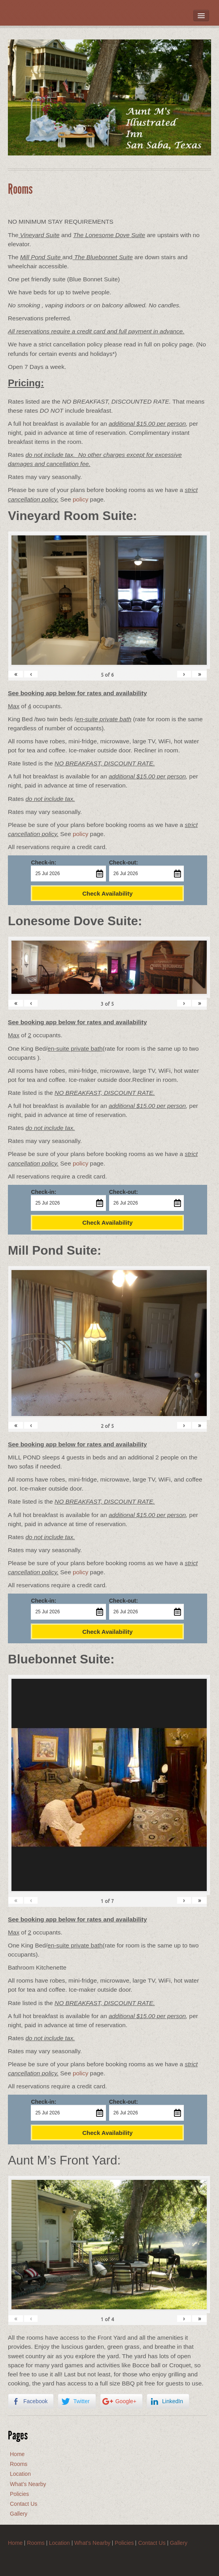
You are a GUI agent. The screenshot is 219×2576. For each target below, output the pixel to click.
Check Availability (107, 893)
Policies (19, 2494)
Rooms (18, 2464)
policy (80, 499)
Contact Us (23, 2504)
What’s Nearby (28, 2484)
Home (17, 2454)
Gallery (18, 2514)
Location (20, 2474)
